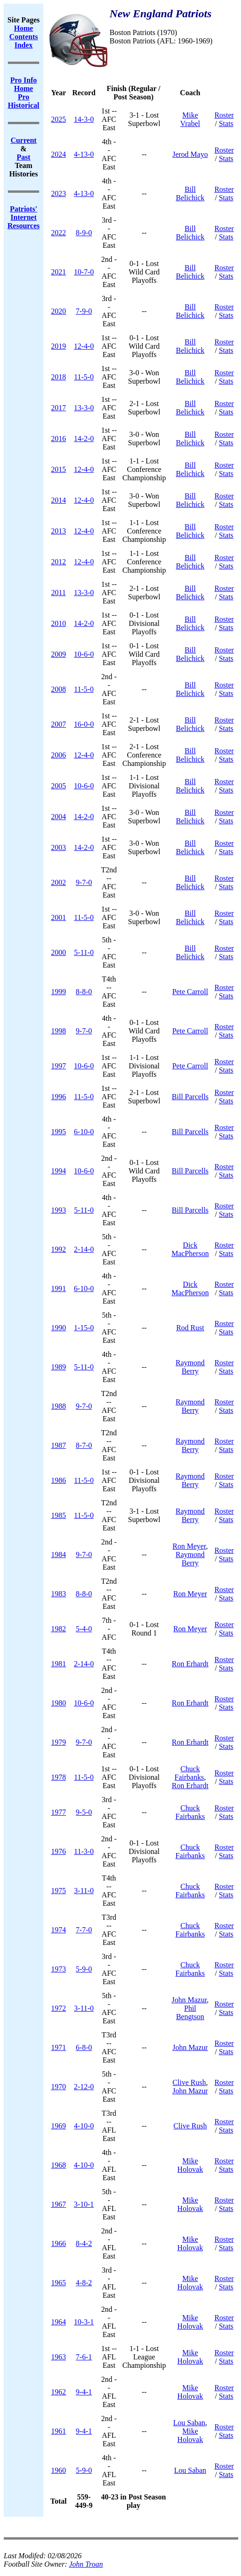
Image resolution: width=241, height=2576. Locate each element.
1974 (58, 1930)
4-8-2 (84, 2283)
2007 (58, 724)
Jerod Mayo (190, 154)
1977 (58, 1812)
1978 (58, 1777)
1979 (58, 1742)
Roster (224, 115)
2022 (58, 233)
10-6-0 (84, 654)
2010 (58, 623)
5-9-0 (84, 1969)
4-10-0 (84, 2126)
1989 (58, 1367)
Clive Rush (189, 2082)
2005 (58, 786)
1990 (58, 1328)
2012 (58, 562)
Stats (226, 123)
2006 (58, 755)
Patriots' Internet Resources (23, 217)
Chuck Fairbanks (189, 1773)
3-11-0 (84, 1891)
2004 (58, 817)
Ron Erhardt (190, 1664)
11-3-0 (84, 1851)
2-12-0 (84, 2087)
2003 (58, 847)
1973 (58, 1969)
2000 (58, 952)
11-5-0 (84, 377)
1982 (58, 1629)
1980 (58, 1703)
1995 (58, 1132)
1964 (58, 2322)
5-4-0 (84, 1629)
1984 (58, 1554)
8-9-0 (84, 233)
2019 (58, 346)
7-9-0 (84, 311)
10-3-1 (84, 2322)
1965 (58, 2283)
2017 (58, 408)
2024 (58, 154)
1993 (58, 1210)
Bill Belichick (190, 193)
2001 (58, 917)
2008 (58, 689)
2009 (58, 654)
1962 (58, 2392)
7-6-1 (84, 2357)
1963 (58, 2357)
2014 (58, 500)
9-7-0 (84, 882)
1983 (58, 1594)
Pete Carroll (190, 992)
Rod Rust (190, 1328)
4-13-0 (84, 154)
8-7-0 (84, 1445)
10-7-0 (84, 272)
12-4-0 (84, 346)
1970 (58, 2087)
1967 (58, 2204)
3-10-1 (84, 2204)
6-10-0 (84, 1132)
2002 (58, 882)
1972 (58, 2008)
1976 (58, 1851)
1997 (58, 1066)
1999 (58, 992)
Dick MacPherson (190, 1249)
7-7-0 (84, 1930)
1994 (58, 1171)
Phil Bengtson (190, 2012)
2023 (58, 193)
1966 (58, 2243)
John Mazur (189, 2000)
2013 (58, 531)
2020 (58, 311)
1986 (58, 1480)
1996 (58, 1097)
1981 (58, 1664)
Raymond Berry (190, 1367)
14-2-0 (84, 438)
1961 (58, 2431)
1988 (58, 1406)
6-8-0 (84, 2047)
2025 (58, 119)
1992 (58, 1249)
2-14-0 (84, 1249)
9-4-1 (84, 2392)
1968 (58, 2165)
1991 (58, 1288)
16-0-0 (84, 724)
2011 (58, 593)
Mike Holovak (190, 2165)
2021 (58, 272)
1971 (58, 2047)
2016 (58, 438)
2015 (58, 469)
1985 (58, 1515)
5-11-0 (84, 952)
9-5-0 (84, 1812)
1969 (58, 2126)
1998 (58, 1031)
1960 (58, 2470)
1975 (58, 1891)
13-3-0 (84, 408)
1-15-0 (84, 1328)
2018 (58, 377)
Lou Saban (189, 2423)
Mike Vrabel (190, 119)
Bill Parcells (190, 1097)
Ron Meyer (189, 1546)
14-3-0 (84, 119)
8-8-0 (84, 992)
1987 (58, 1445)
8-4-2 (84, 2243)
